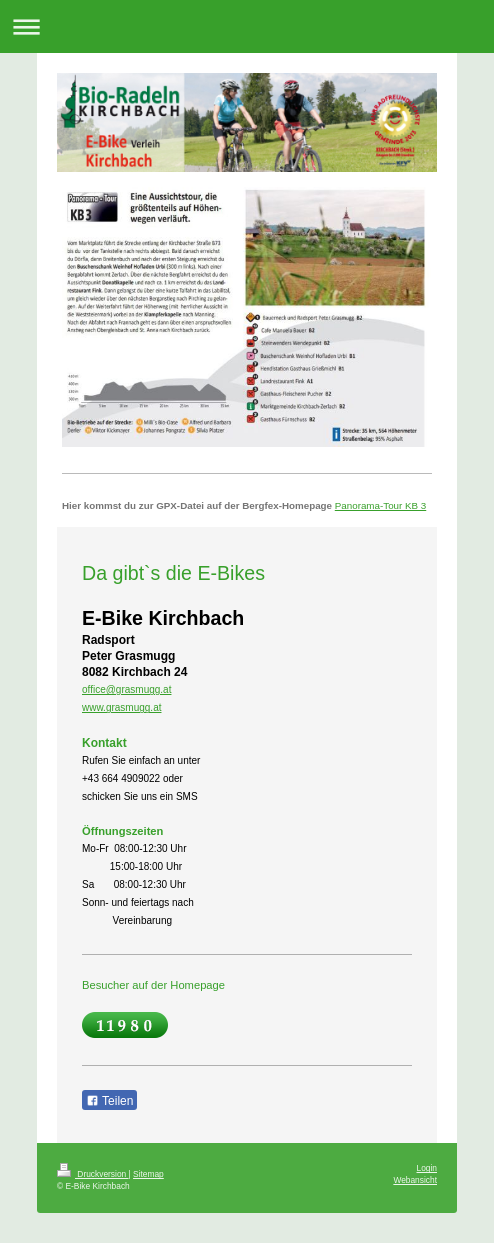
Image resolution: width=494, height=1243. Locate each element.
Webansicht (415, 1180)
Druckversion (93, 1174)
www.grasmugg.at (121, 707)
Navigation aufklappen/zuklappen (247, 26)
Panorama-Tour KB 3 (380, 505)
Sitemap (148, 1174)
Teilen (109, 1101)
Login (427, 1168)
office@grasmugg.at (126, 689)
